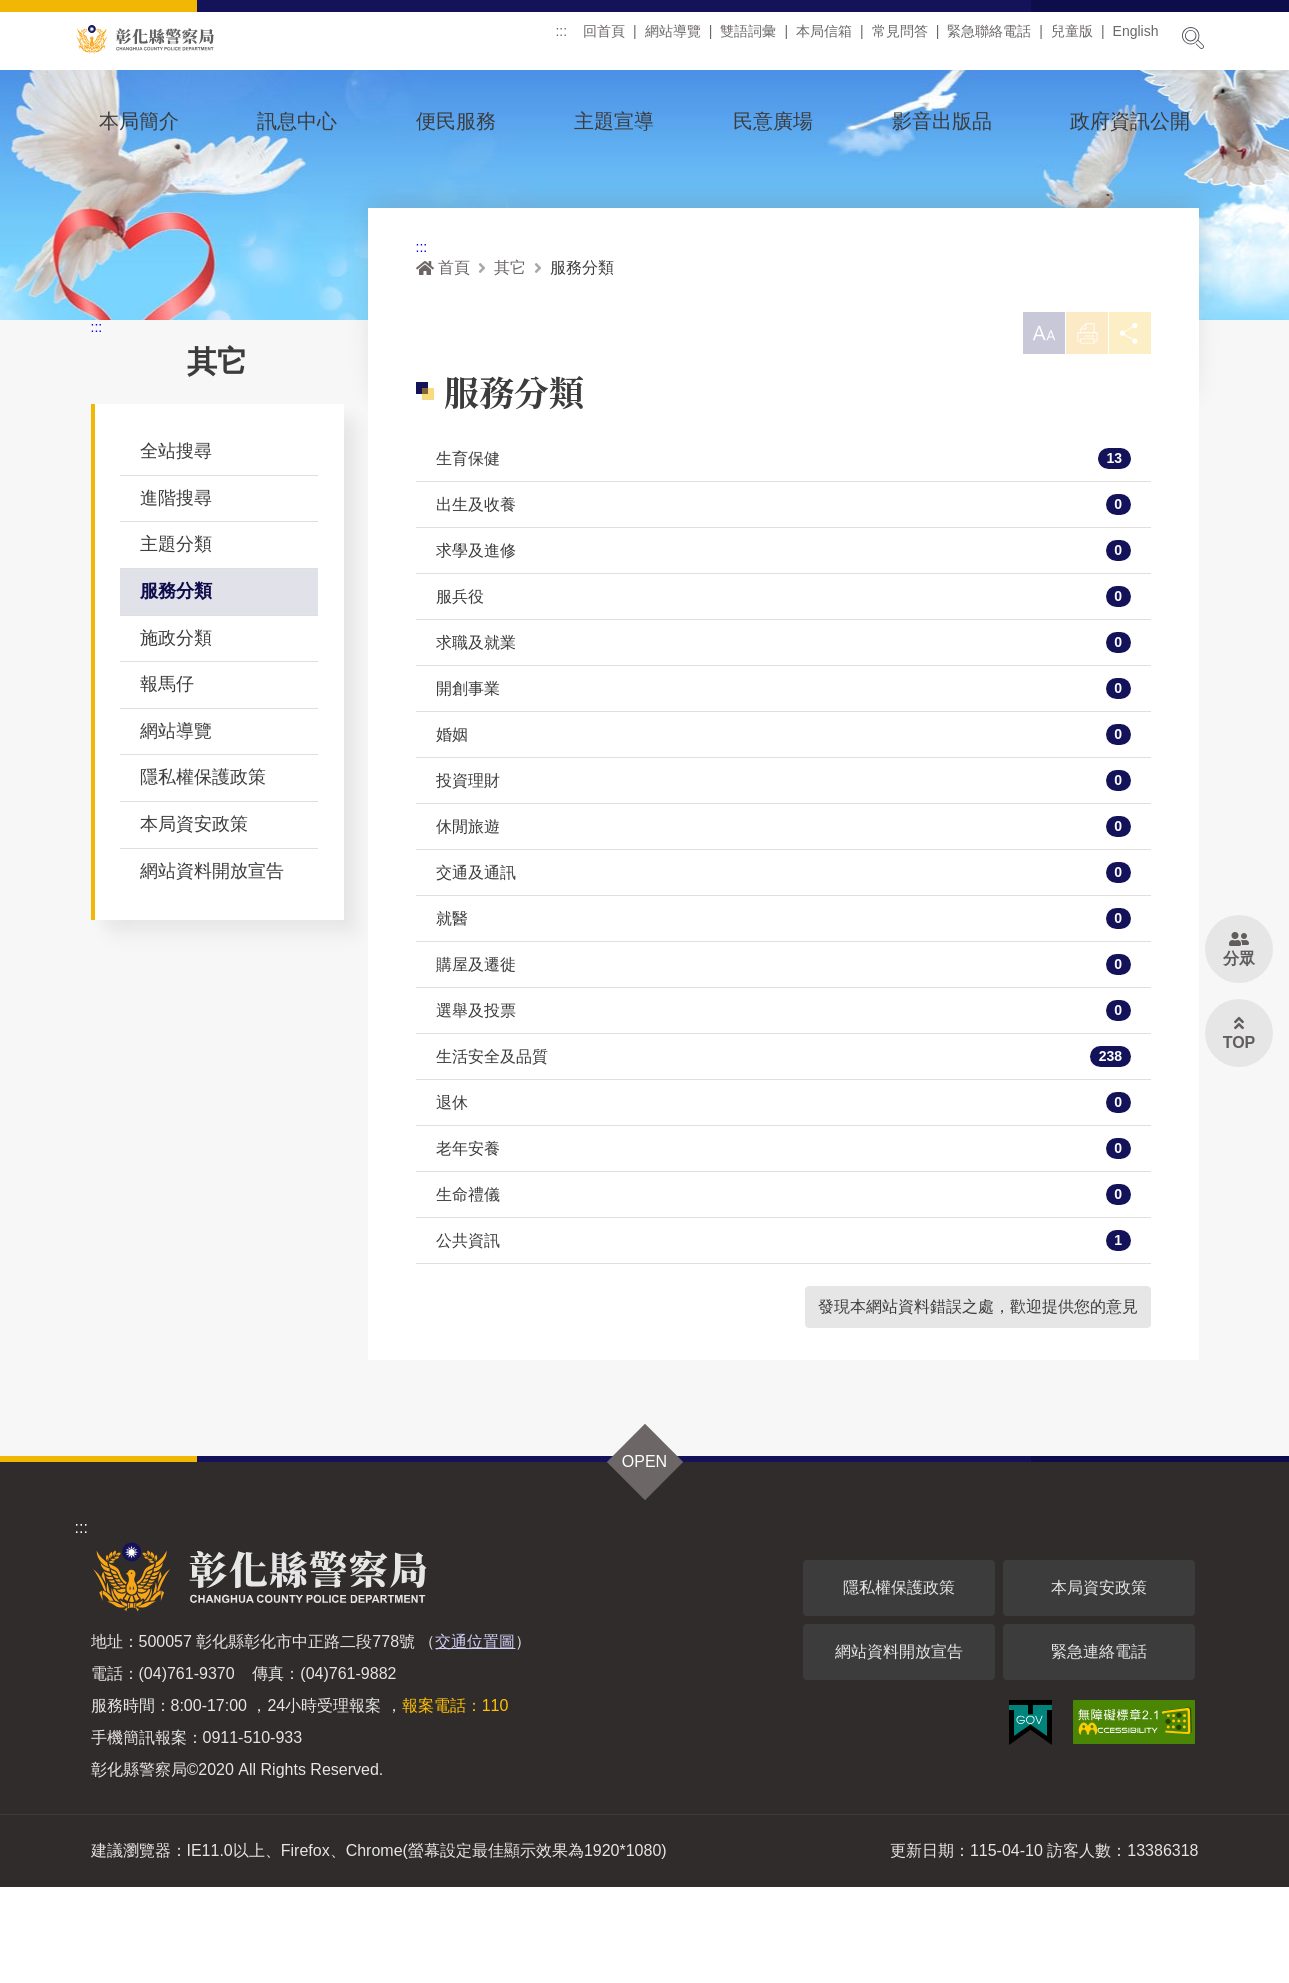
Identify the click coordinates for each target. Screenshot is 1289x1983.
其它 (510, 357)
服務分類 (176, 681)
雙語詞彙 (748, 39)
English (1136, 39)
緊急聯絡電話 (989, 39)
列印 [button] (1078, 431)
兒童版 (1072, 39)
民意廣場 (773, 121)
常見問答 (900, 39)
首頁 (443, 357)
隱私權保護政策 (203, 867)
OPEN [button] (644, 1557)
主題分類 (176, 634)
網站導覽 (673, 39)
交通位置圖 (475, 1737)
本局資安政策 (194, 914)
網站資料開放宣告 (212, 961)
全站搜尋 (176, 541)
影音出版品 (942, 121)
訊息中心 (297, 121)
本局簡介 (139, 121)
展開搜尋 (1193, 38)
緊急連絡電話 (1099, 1747)
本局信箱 (824, 39)
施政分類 (176, 728)
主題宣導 (614, 121)
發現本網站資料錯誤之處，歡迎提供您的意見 (978, 1402)
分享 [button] (1127, 431)
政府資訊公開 (1130, 121)
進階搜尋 (176, 588)
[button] (1029, 426)
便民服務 (456, 121)
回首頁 (604, 39)
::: (561, 39)
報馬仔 (167, 774)
